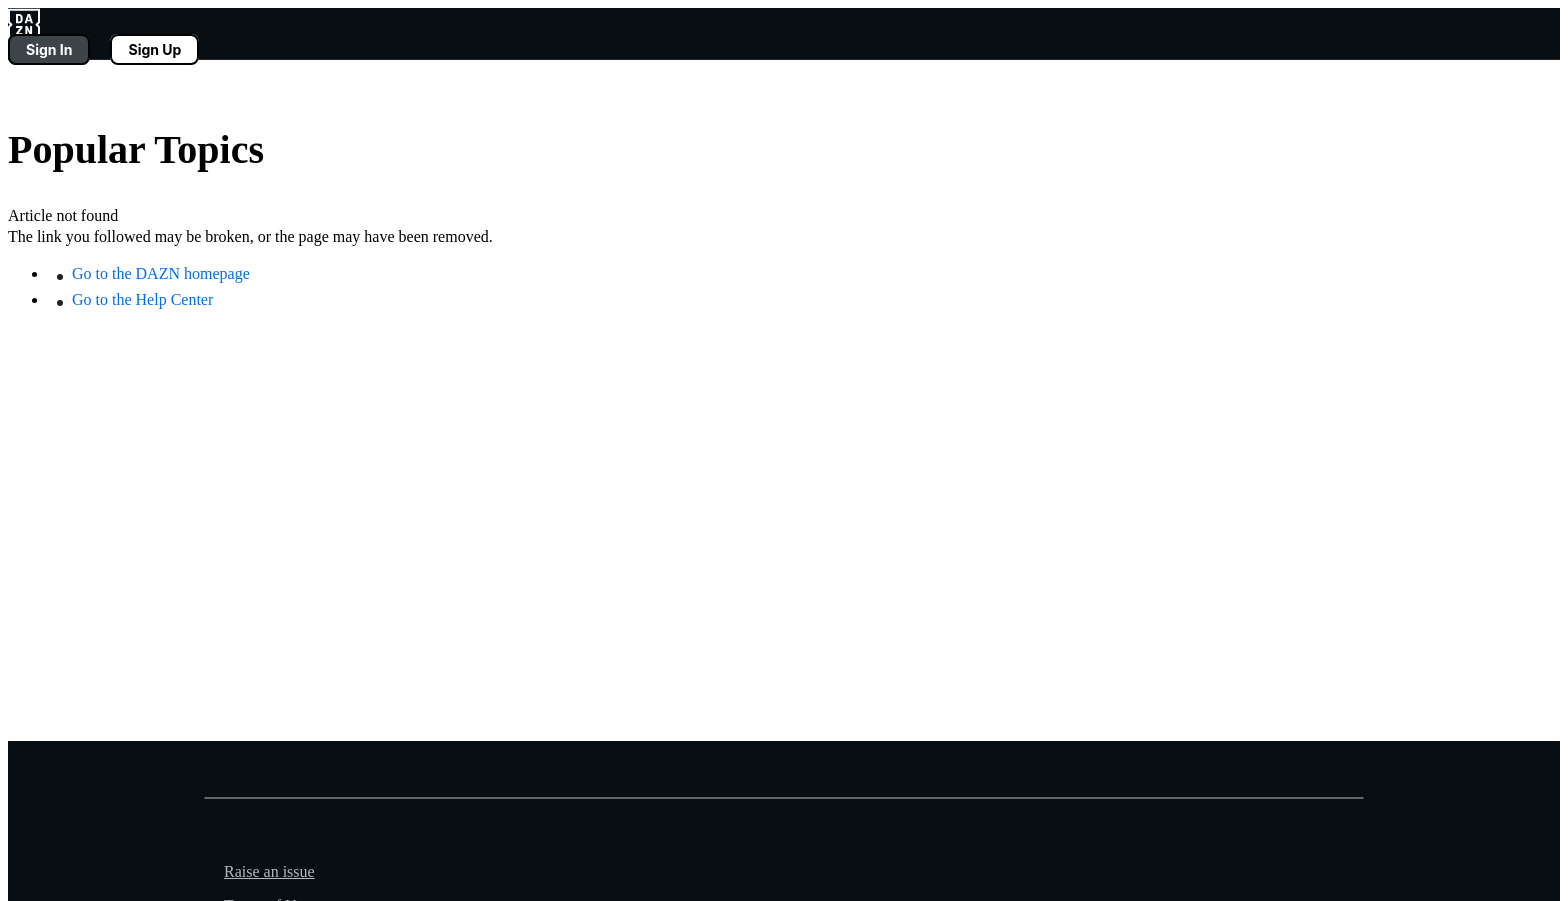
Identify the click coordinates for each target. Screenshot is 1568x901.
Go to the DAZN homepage (161, 273)
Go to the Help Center (142, 299)
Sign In (49, 49)
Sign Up (154, 49)
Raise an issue (269, 871)
